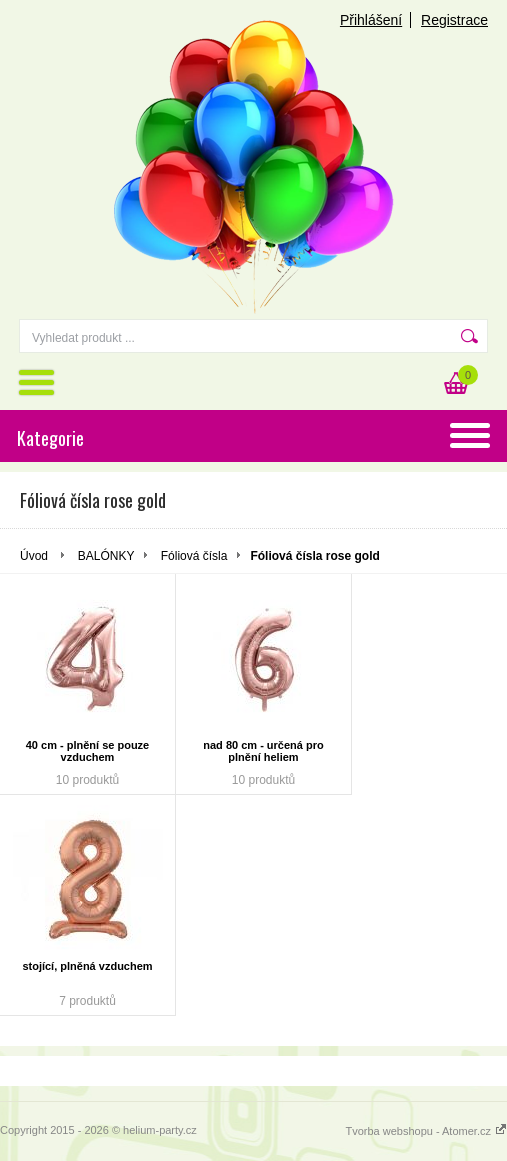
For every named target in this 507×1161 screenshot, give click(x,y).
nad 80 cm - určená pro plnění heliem (263, 751)
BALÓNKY (106, 556)
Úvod (34, 556)
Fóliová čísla (194, 556)
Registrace (454, 20)
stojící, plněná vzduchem (87, 966)
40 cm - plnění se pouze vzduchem (87, 751)
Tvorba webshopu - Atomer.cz (426, 1131)
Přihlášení (371, 20)
